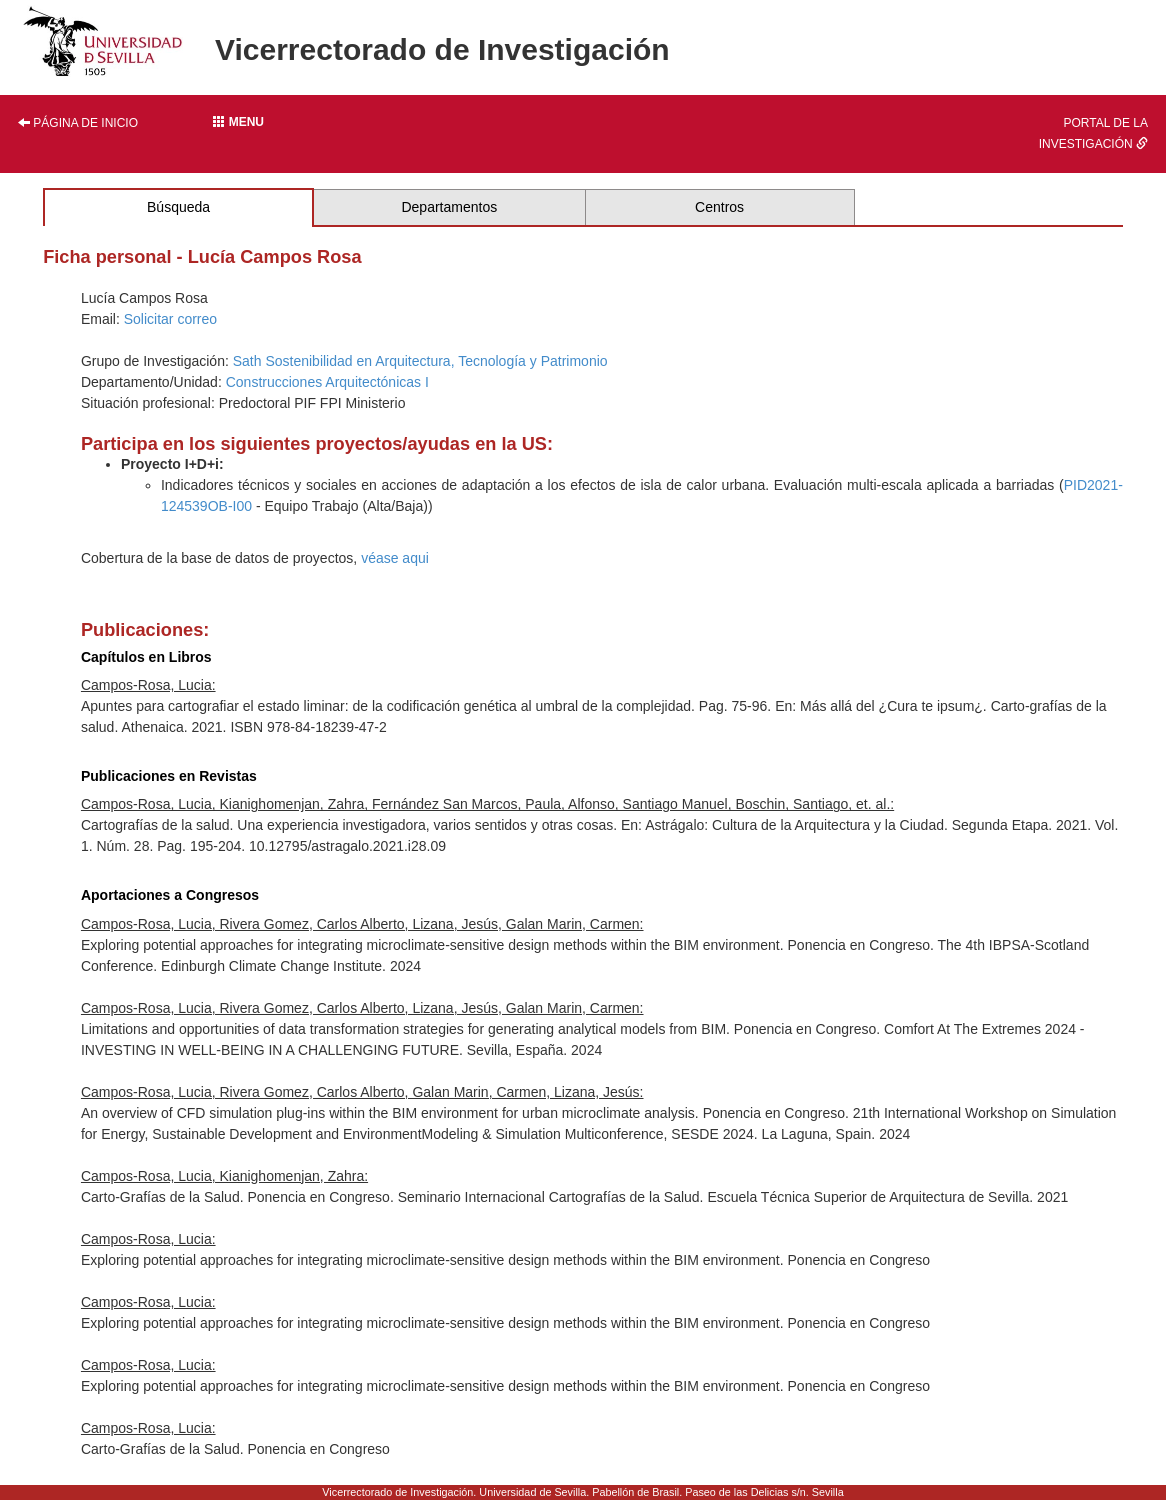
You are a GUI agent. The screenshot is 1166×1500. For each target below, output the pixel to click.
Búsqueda (178, 207)
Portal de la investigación (1093, 133)
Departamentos (449, 207)
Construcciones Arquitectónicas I (327, 382)
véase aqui (395, 558)
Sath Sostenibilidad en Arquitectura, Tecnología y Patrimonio (420, 361)
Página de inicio (78, 123)
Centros (719, 207)
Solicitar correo (170, 319)
